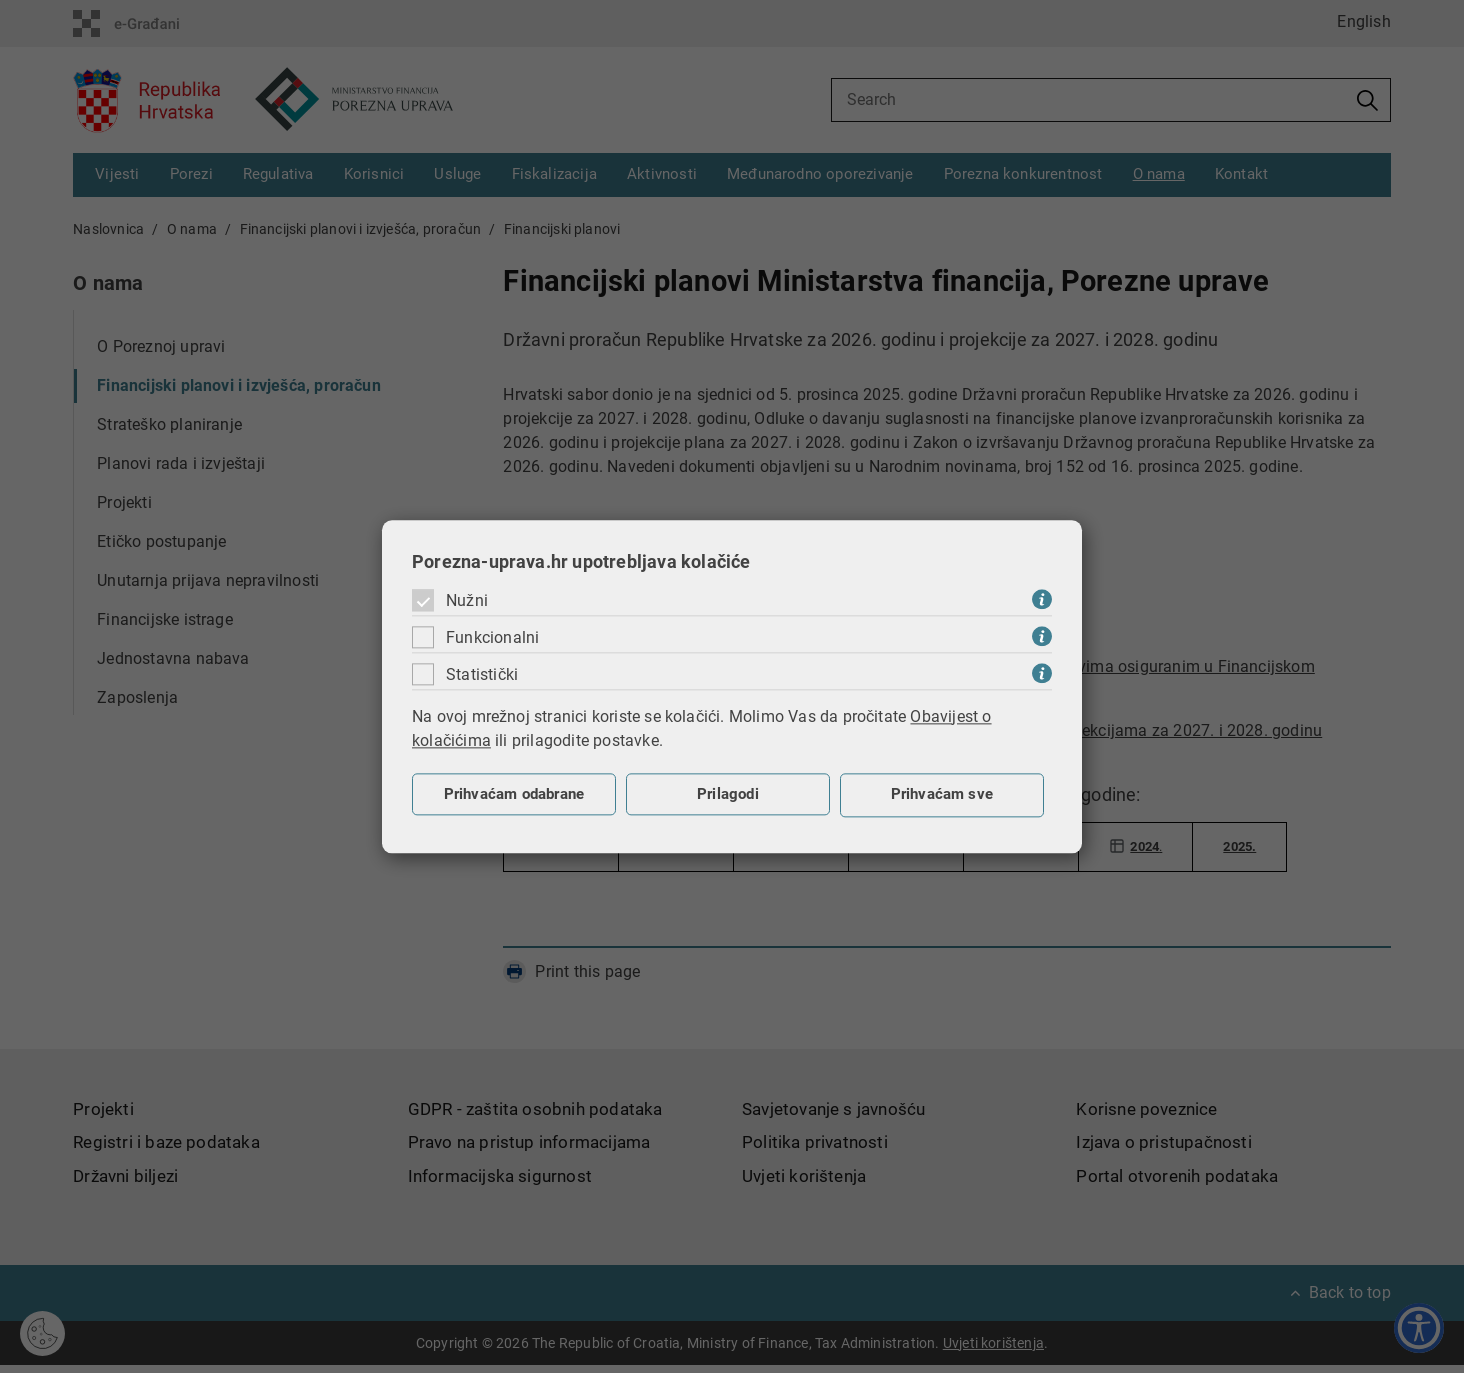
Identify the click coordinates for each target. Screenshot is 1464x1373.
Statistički (482, 674)
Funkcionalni (492, 637)
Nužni (467, 600)
